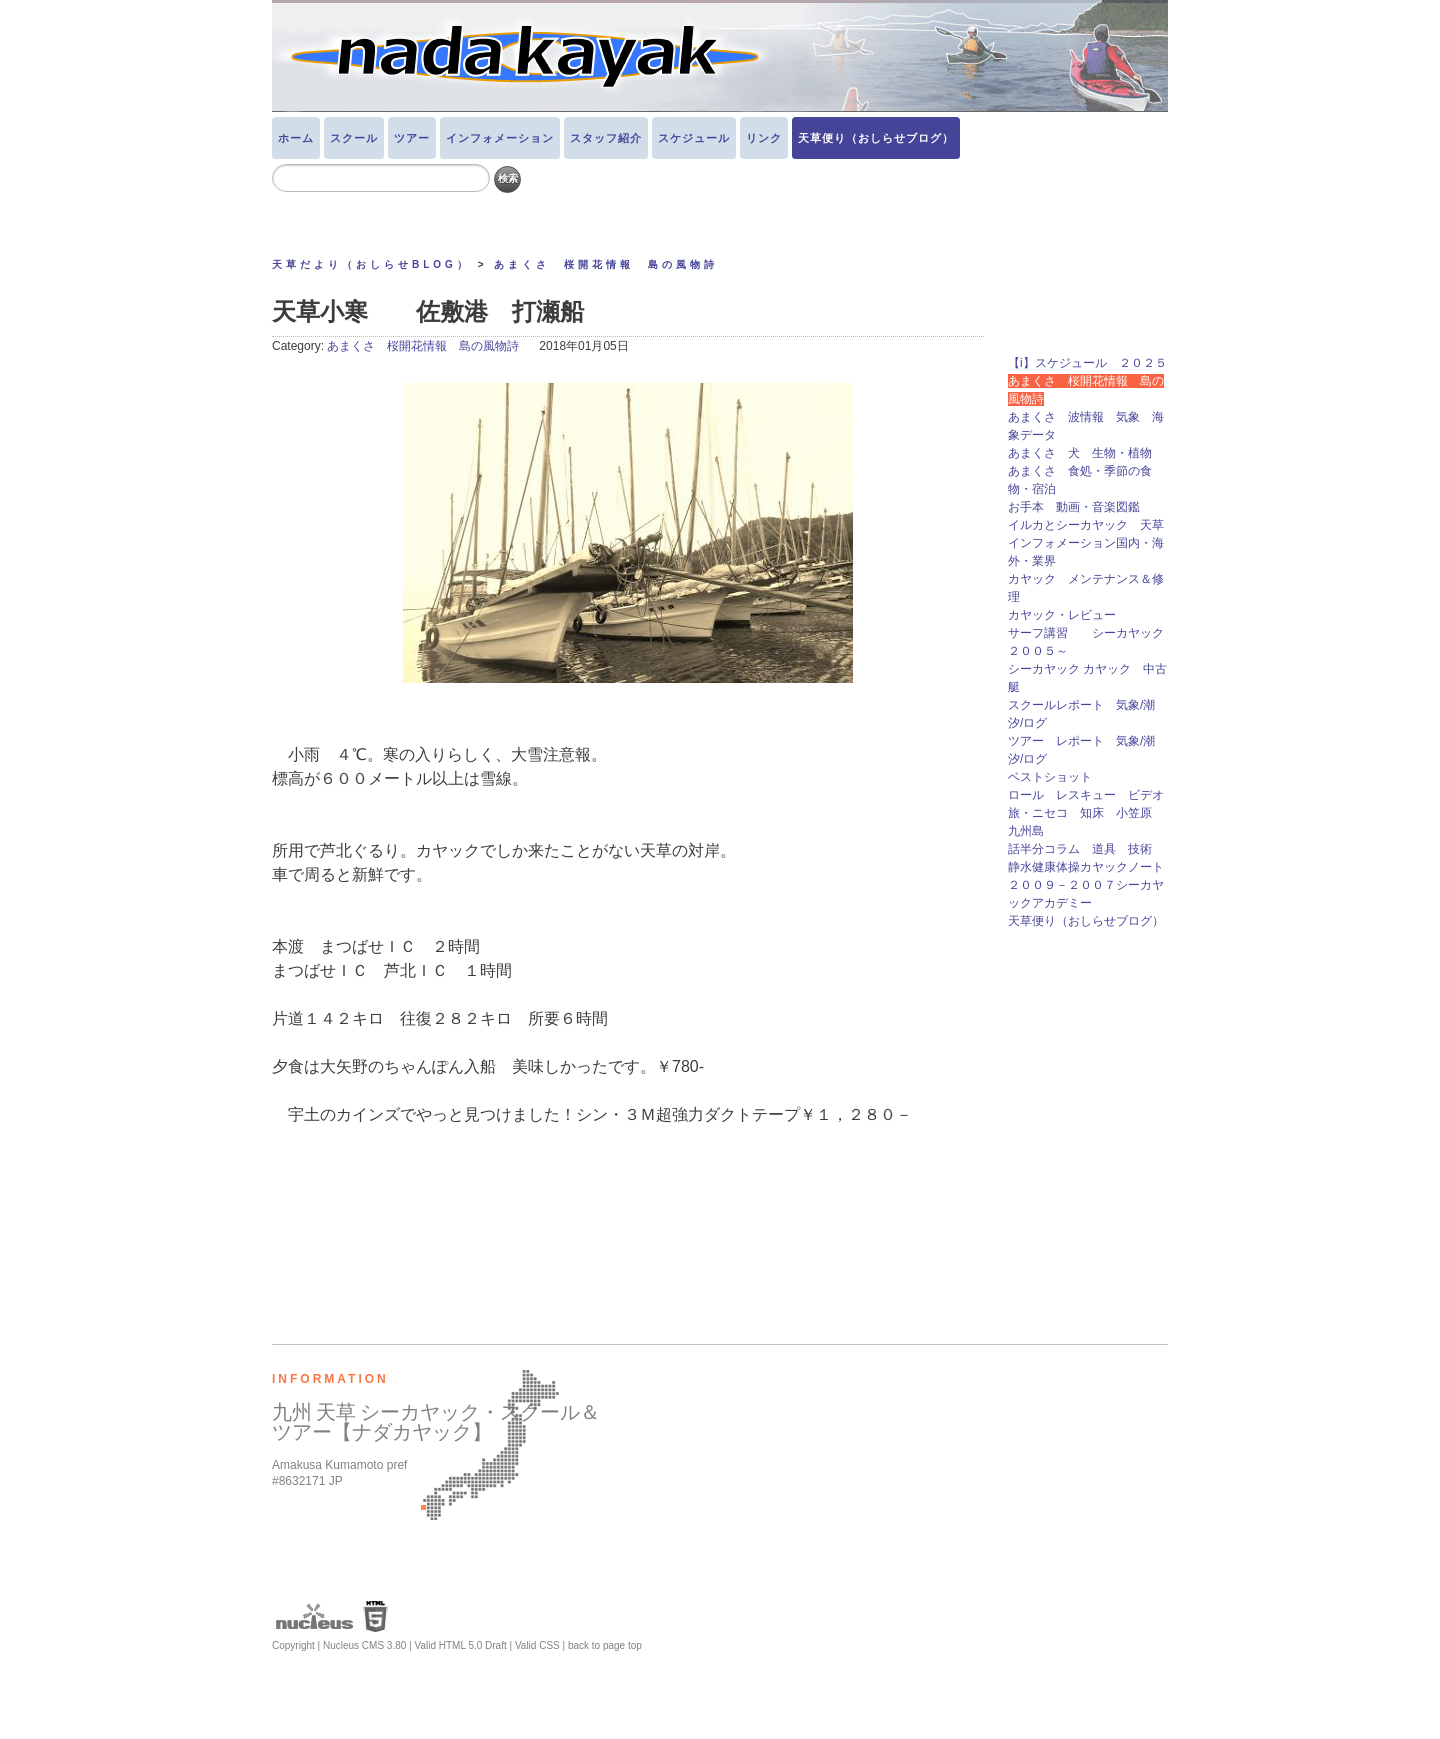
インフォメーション (500, 138)
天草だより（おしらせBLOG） (371, 264)
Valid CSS (537, 1645)
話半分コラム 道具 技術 (1080, 849)
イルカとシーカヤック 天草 (1086, 525)
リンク (764, 138)
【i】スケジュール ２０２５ (1087, 363)
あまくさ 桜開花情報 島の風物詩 (606, 264)
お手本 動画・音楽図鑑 (1080, 507)
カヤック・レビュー (1062, 615)
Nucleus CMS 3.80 (364, 1645)
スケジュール (694, 138)
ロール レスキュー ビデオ (1086, 795)
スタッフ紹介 (606, 138)
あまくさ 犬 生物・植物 (1080, 453)
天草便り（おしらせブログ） (876, 138)
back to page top (605, 1645)
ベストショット (1050, 777)
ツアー (412, 138)
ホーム (296, 138)
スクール (354, 138)
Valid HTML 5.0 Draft (460, 1645)
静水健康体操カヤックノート (1086, 867)
